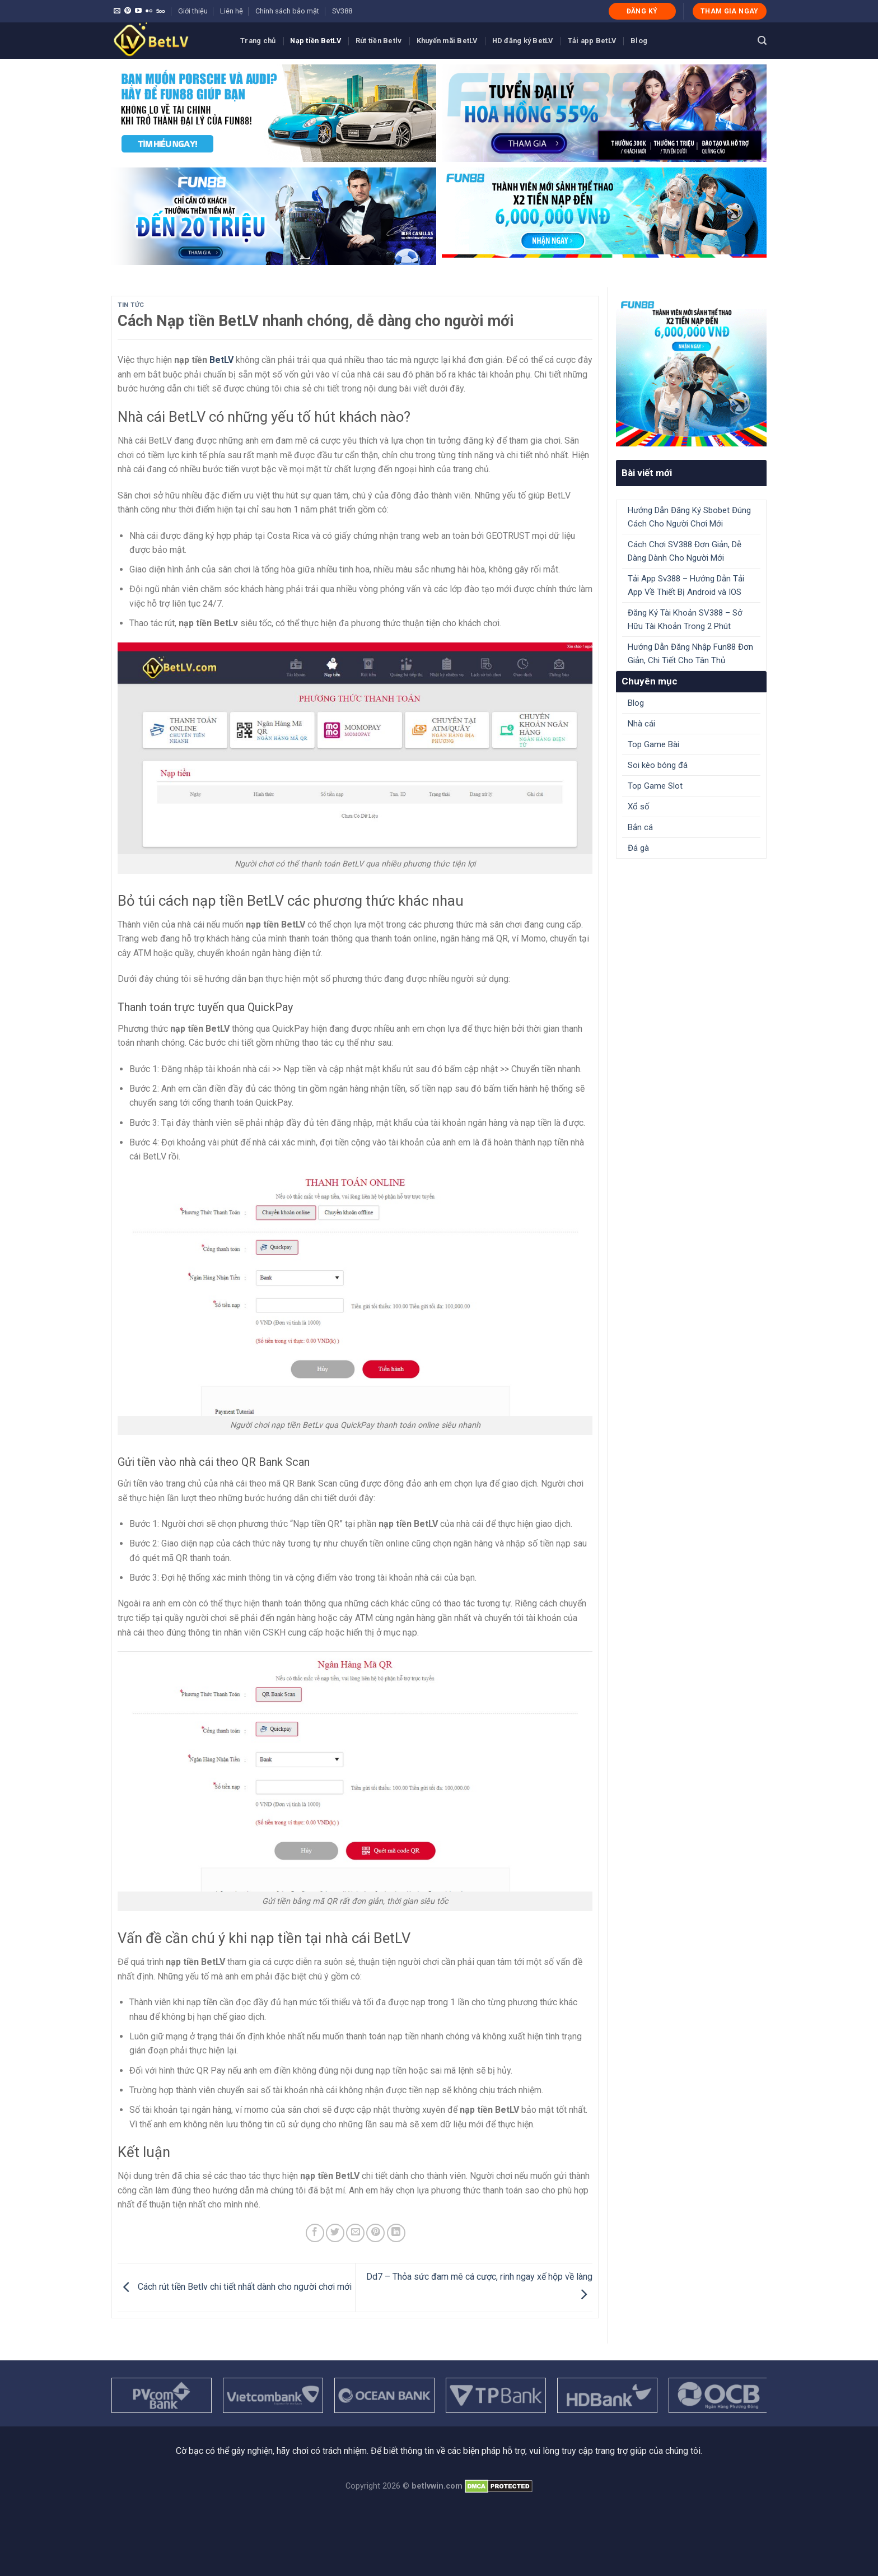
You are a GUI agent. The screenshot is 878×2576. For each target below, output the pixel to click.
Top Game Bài (653, 744)
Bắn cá (640, 827)
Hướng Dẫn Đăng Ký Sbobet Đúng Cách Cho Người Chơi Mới (689, 517)
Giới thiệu (193, 11)
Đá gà (638, 848)
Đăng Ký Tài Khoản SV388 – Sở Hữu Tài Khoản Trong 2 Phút (685, 619)
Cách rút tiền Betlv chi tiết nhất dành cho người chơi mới (235, 2286)
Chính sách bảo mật (287, 11)
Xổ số (639, 807)
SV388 (342, 11)
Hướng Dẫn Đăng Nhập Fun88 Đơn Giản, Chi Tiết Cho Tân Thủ (690, 653)
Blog (639, 40)
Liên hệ (231, 11)
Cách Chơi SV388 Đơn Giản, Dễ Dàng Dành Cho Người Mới (684, 551)
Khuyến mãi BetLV (447, 40)
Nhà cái (641, 724)
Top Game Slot (655, 786)
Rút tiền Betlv (379, 40)
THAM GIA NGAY (729, 11)
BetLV (221, 360)
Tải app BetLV (592, 40)
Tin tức (131, 305)
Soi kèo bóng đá (658, 765)
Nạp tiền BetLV (315, 40)
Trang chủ (257, 40)
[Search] (762, 41)
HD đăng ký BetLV (522, 40)
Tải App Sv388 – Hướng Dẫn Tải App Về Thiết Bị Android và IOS (686, 585)
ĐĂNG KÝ (642, 11)
